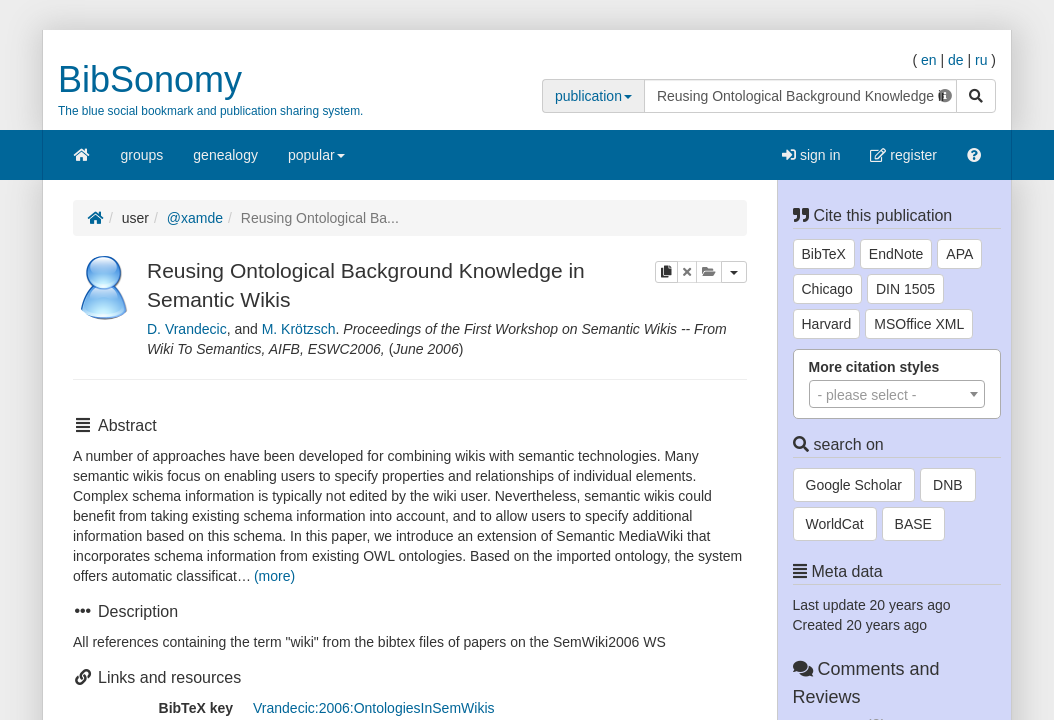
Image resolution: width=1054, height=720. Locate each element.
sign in (811, 155)
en (929, 60)
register (903, 155)
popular (316, 161)
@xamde (195, 218)
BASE (913, 524)
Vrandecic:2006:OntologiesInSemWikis (374, 708)
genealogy (225, 155)
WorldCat (835, 524)
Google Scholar (854, 485)
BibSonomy (150, 79)
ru (981, 60)
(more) (274, 576)
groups (142, 155)
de (956, 60)
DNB (948, 485)
